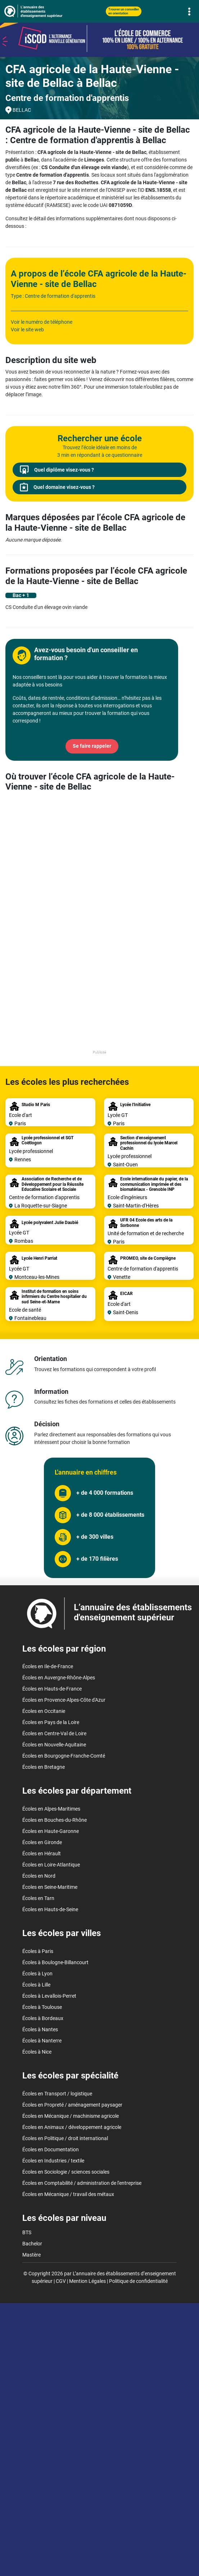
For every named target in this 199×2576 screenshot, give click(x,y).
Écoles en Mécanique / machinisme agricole (70, 2116)
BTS (26, 2232)
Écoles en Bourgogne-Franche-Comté (63, 1756)
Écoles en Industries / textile (53, 2161)
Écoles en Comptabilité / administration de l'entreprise (81, 2183)
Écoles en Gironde (42, 1842)
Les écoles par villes (61, 1933)
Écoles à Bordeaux (42, 2018)
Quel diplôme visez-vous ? (57, 469)
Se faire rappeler (92, 746)
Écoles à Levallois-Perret (49, 1996)
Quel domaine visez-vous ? (57, 487)
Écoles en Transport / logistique (57, 2093)
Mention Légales (87, 2281)
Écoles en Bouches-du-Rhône (54, 1820)
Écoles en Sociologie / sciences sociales (65, 2172)
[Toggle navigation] (189, 11)
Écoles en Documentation (50, 2149)
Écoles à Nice (36, 2052)
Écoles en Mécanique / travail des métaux (68, 2194)
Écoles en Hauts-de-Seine (50, 1909)
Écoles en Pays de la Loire (50, 1722)
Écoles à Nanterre (42, 2040)
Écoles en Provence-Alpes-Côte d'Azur (63, 1700)
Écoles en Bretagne (43, 1767)
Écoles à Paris (37, 1951)
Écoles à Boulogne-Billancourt (55, 1962)
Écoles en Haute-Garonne (50, 1831)
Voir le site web (27, 329)
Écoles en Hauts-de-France (52, 1689)
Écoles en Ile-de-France (47, 1666)
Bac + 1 (21, 595)
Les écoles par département (76, 1791)
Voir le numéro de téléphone (41, 322)
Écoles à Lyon (37, 1973)
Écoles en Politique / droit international (65, 2138)
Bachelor (32, 2243)
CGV (61, 2281)
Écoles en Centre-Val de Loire (54, 1733)
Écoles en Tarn (38, 1898)
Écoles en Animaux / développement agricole (71, 2127)
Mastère (31, 2255)
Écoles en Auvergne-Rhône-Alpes (58, 1677)
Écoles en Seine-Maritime (49, 1887)
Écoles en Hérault (41, 1853)
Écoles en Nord (38, 1876)
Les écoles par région (64, 1649)
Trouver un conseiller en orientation (123, 11)
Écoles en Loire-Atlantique (51, 1865)
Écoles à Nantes (40, 2029)
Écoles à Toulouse (42, 2007)
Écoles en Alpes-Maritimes (51, 1809)
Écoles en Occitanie (43, 1711)
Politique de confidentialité (138, 2281)
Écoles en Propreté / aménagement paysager (72, 2105)
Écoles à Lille (36, 1985)
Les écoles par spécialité (70, 2076)
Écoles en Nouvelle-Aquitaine (54, 1744)
